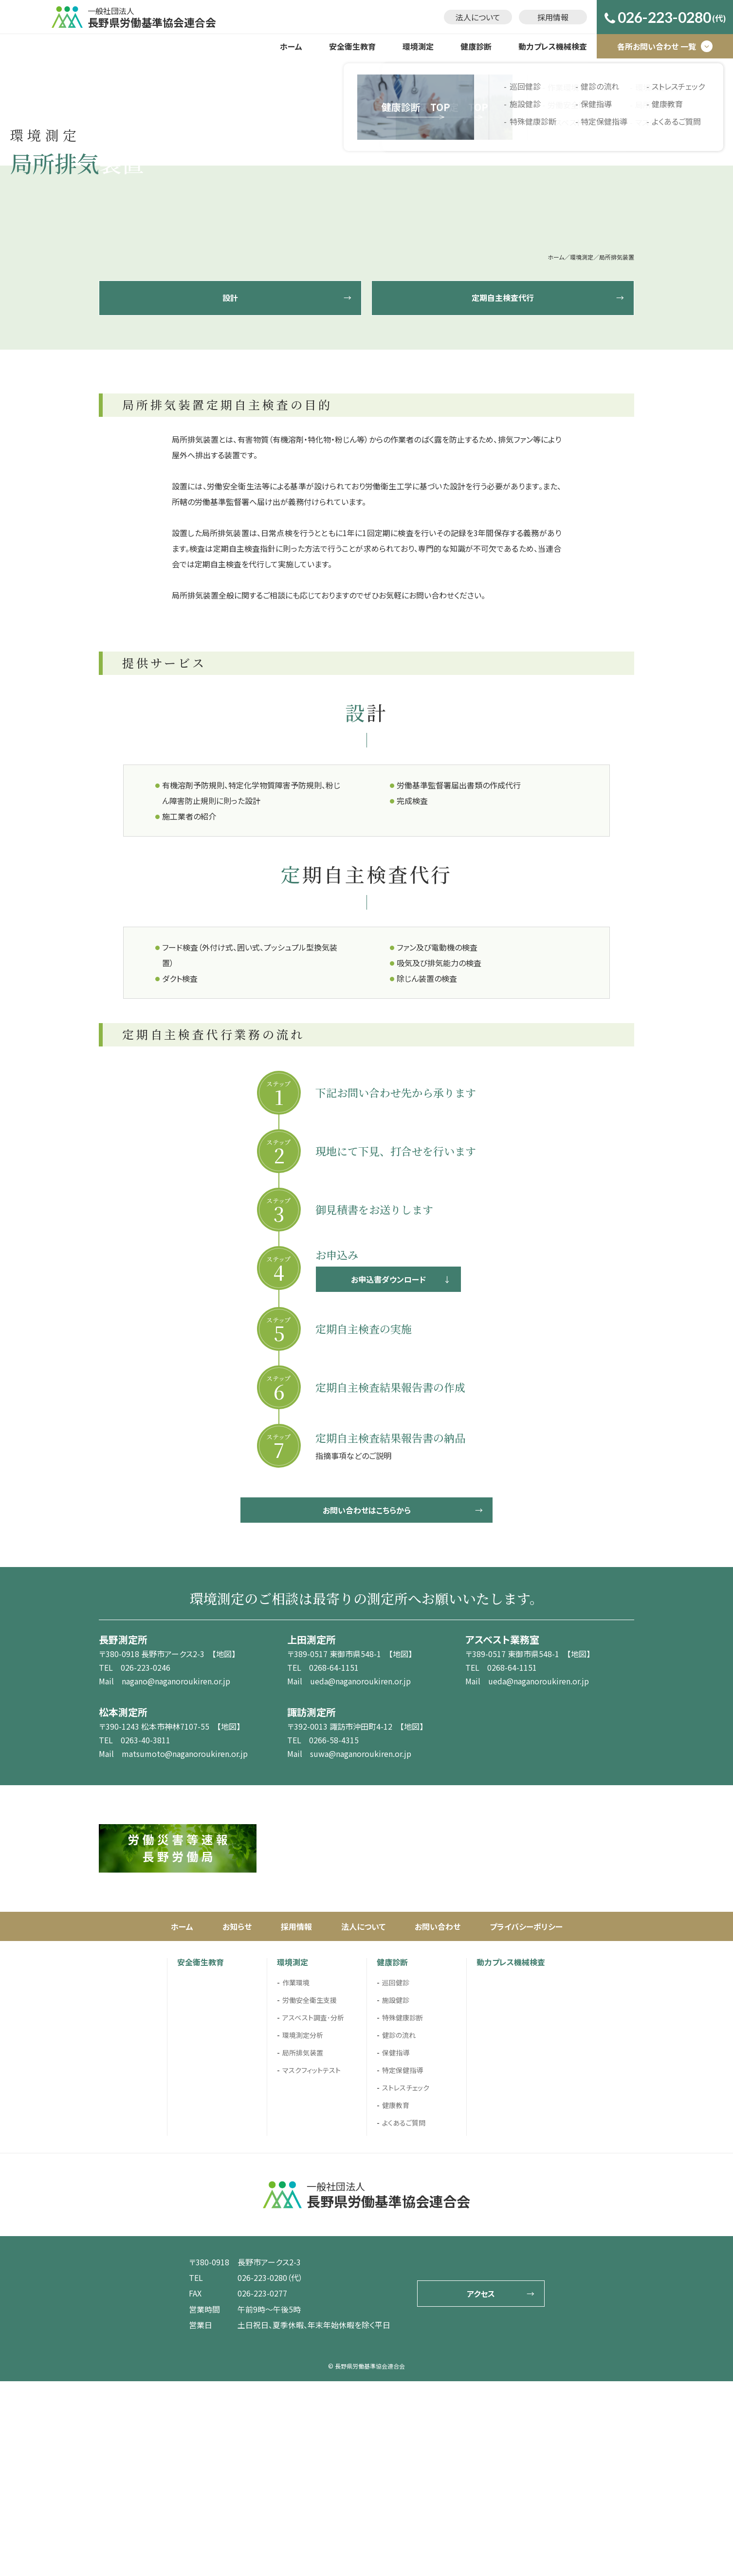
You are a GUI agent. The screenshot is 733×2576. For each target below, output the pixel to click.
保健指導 (395, 2247)
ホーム (291, 46)
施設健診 (395, 2195)
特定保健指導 (402, 2265)
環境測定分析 (302, 2230)
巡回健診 (395, 2177)
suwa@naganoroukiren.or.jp (360, 1948)
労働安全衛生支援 (309, 2195)
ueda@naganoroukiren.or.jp (360, 1876)
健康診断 (476, 46)
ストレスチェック (405, 2282)
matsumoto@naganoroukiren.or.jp (185, 1948)
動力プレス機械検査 (552, 46)
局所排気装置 (302, 2247)
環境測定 (418, 46)
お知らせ (237, 2121)
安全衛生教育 (352, 46)
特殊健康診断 (402, 2212)
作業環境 (296, 2177)
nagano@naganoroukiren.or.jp (176, 1876)
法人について (478, 17)
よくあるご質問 (403, 2317)
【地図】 (224, 1848)
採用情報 (552, 17)
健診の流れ (399, 2230)
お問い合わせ (437, 2121)
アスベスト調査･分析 (313, 2212)
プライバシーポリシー (526, 2121)
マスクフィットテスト (311, 2265)
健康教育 (395, 2300)
